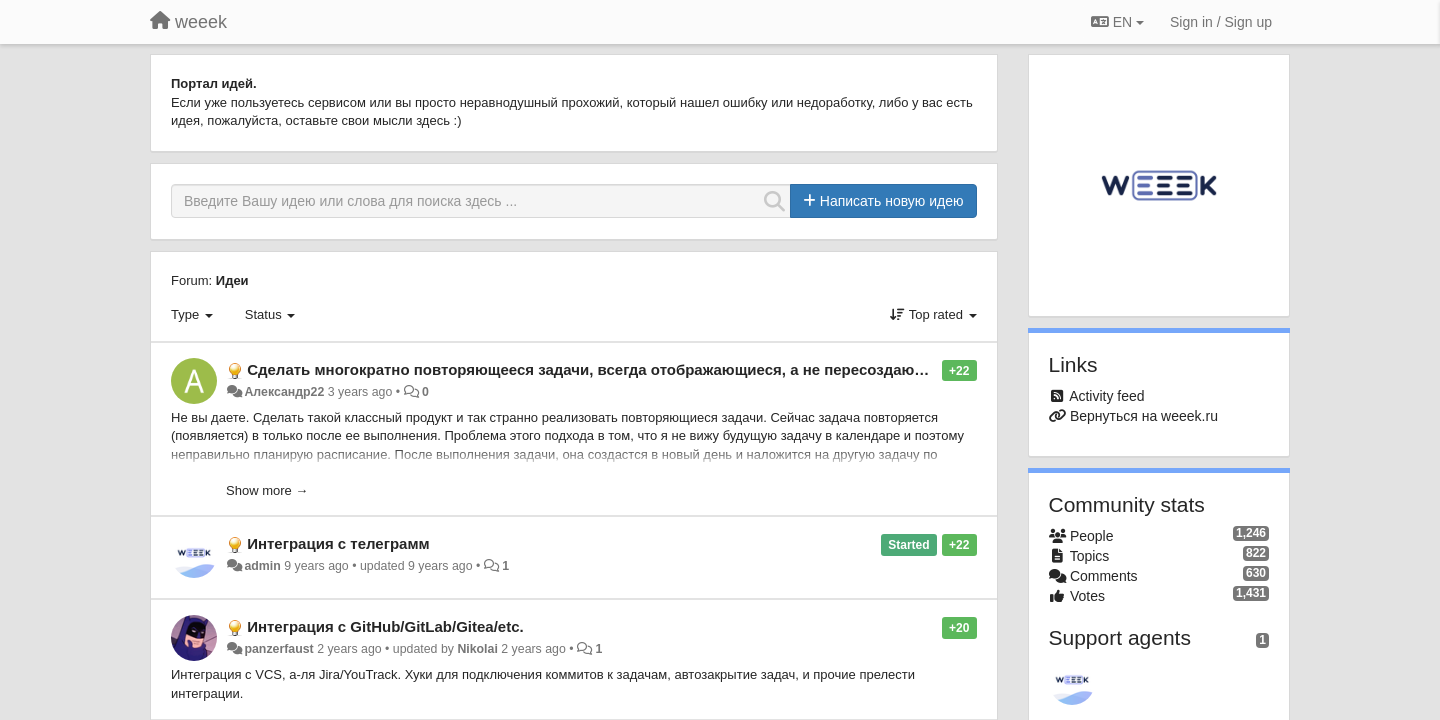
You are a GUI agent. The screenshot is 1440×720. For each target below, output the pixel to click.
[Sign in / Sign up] (1221, 22)
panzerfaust (278, 649)
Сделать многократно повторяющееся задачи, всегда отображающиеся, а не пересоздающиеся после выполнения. (679, 369)
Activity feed (1106, 396)
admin (262, 566)
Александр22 (284, 392)
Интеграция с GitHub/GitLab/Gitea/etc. (385, 626)
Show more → (267, 490)
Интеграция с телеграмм (338, 543)
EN (1117, 22)
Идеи (232, 280)
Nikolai (477, 649)
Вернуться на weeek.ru (1144, 416)
